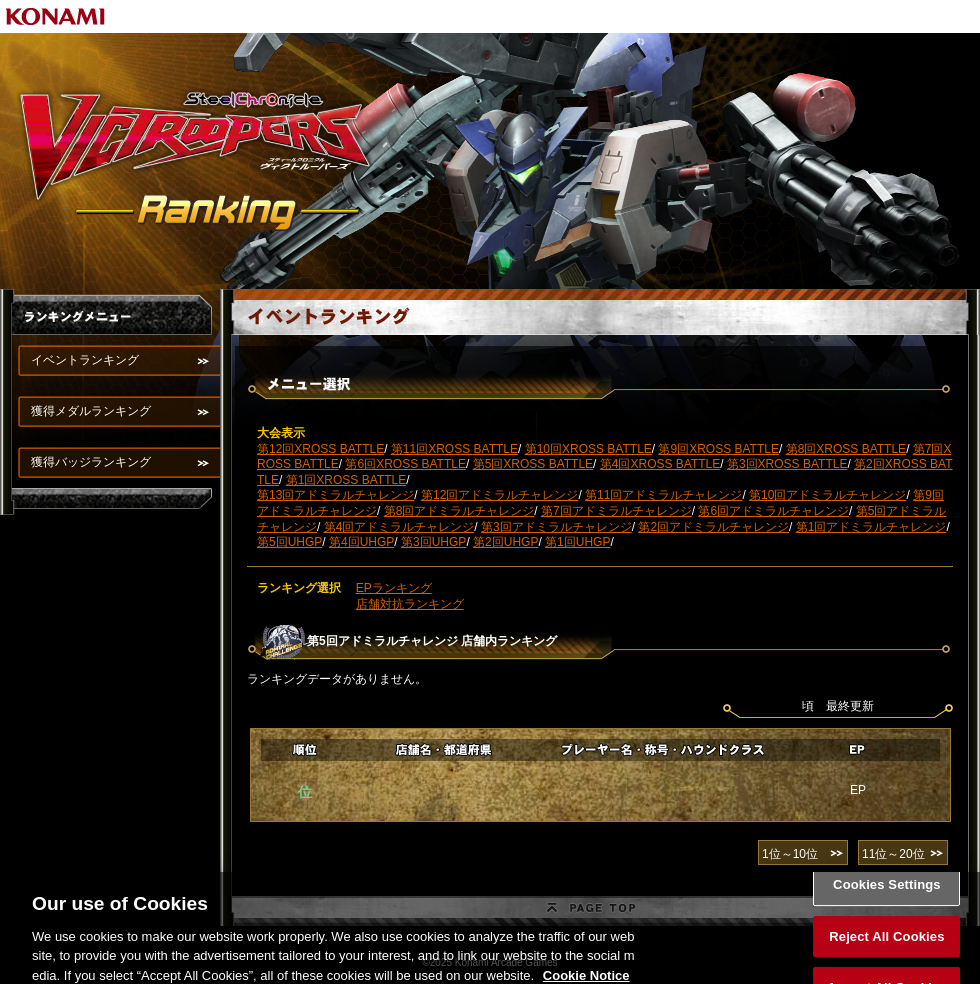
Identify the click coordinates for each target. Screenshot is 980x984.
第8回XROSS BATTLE (846, 449)
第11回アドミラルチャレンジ (663, 495)
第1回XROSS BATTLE (346, 480)
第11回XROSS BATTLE (454, 449)
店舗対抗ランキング (410, 604)
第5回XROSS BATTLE (533, 464)
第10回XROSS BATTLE (588, 449)
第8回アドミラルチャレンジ (459, 511)
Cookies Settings (887, 894)
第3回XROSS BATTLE (787, 464)
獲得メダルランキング (91, 411)
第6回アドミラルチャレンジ (773, 511)
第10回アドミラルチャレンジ (827, 495)
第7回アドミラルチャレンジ (616, 511)
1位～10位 (790, 854)
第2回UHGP (505, 542)
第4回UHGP (361, 542)
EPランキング (394, 588)
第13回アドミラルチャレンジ (335, 495)
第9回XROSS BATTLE (718, 449)
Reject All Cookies (886, 945)
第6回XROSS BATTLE (405, 464)
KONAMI (56, 16)
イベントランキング (85, 360)
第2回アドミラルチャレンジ (713, 527)
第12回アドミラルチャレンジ (499, 495)
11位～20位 (893, 854)
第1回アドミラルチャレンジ (871, 527)
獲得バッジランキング (91, 462)
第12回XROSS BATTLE (320, 449)
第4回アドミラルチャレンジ (399, 527)
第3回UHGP (433, 542)
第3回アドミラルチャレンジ (556, 527)
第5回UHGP (289, 542)
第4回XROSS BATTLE (660, 464)
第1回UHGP (577, 542)
